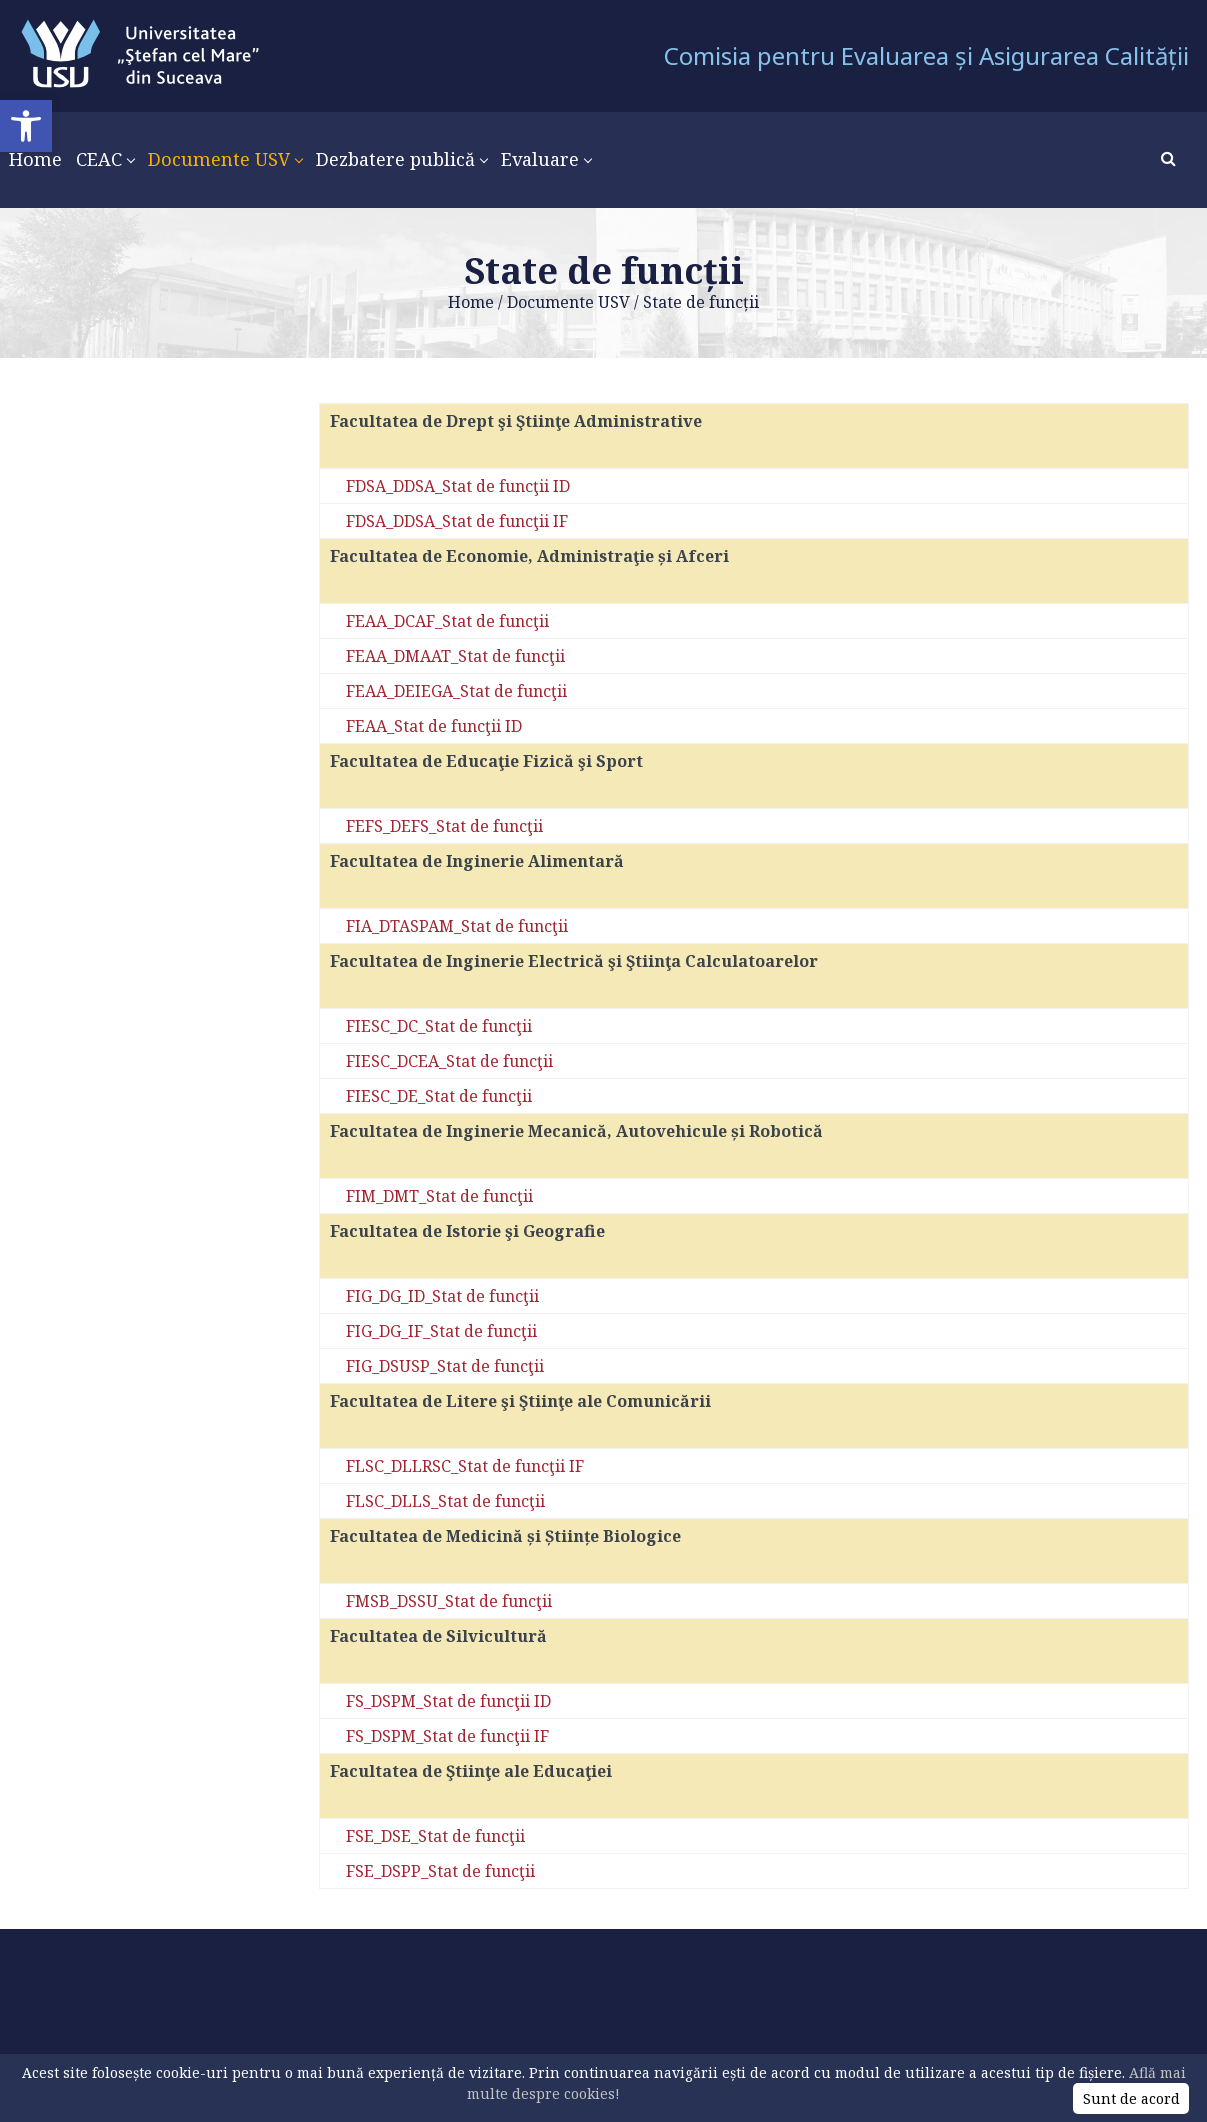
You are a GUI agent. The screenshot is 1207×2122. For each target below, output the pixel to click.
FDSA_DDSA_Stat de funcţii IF (457, 521)
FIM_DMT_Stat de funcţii (439, 1196)
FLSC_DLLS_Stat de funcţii (445, 1501)
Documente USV (568, 302)
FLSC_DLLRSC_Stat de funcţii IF (465, 1466)
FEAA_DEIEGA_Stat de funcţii (456, 691)
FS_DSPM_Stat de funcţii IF (447, 1736)
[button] (26, 126)
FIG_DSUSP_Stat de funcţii (445, 1366)
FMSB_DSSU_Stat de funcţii (449, 1601)
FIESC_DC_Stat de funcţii (439, 1026)
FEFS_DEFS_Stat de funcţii (444, 826)
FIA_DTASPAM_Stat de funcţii (457, 926)
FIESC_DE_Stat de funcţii (439, 1096)
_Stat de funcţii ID (454, 726)
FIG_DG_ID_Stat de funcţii (442, 1296)
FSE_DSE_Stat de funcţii (435, 1836)
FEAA (366, 726)
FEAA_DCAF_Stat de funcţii (447, 621)
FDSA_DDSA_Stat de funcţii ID (458, 486)
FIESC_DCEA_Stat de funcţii (449, 1061)
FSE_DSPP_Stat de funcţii (440, 1871)
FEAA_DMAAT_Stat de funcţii (455, 656)
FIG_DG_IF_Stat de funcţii (441, 1331)
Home (471, 302)
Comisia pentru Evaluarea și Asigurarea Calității (926, 55)
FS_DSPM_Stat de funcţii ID (448, 1701)
